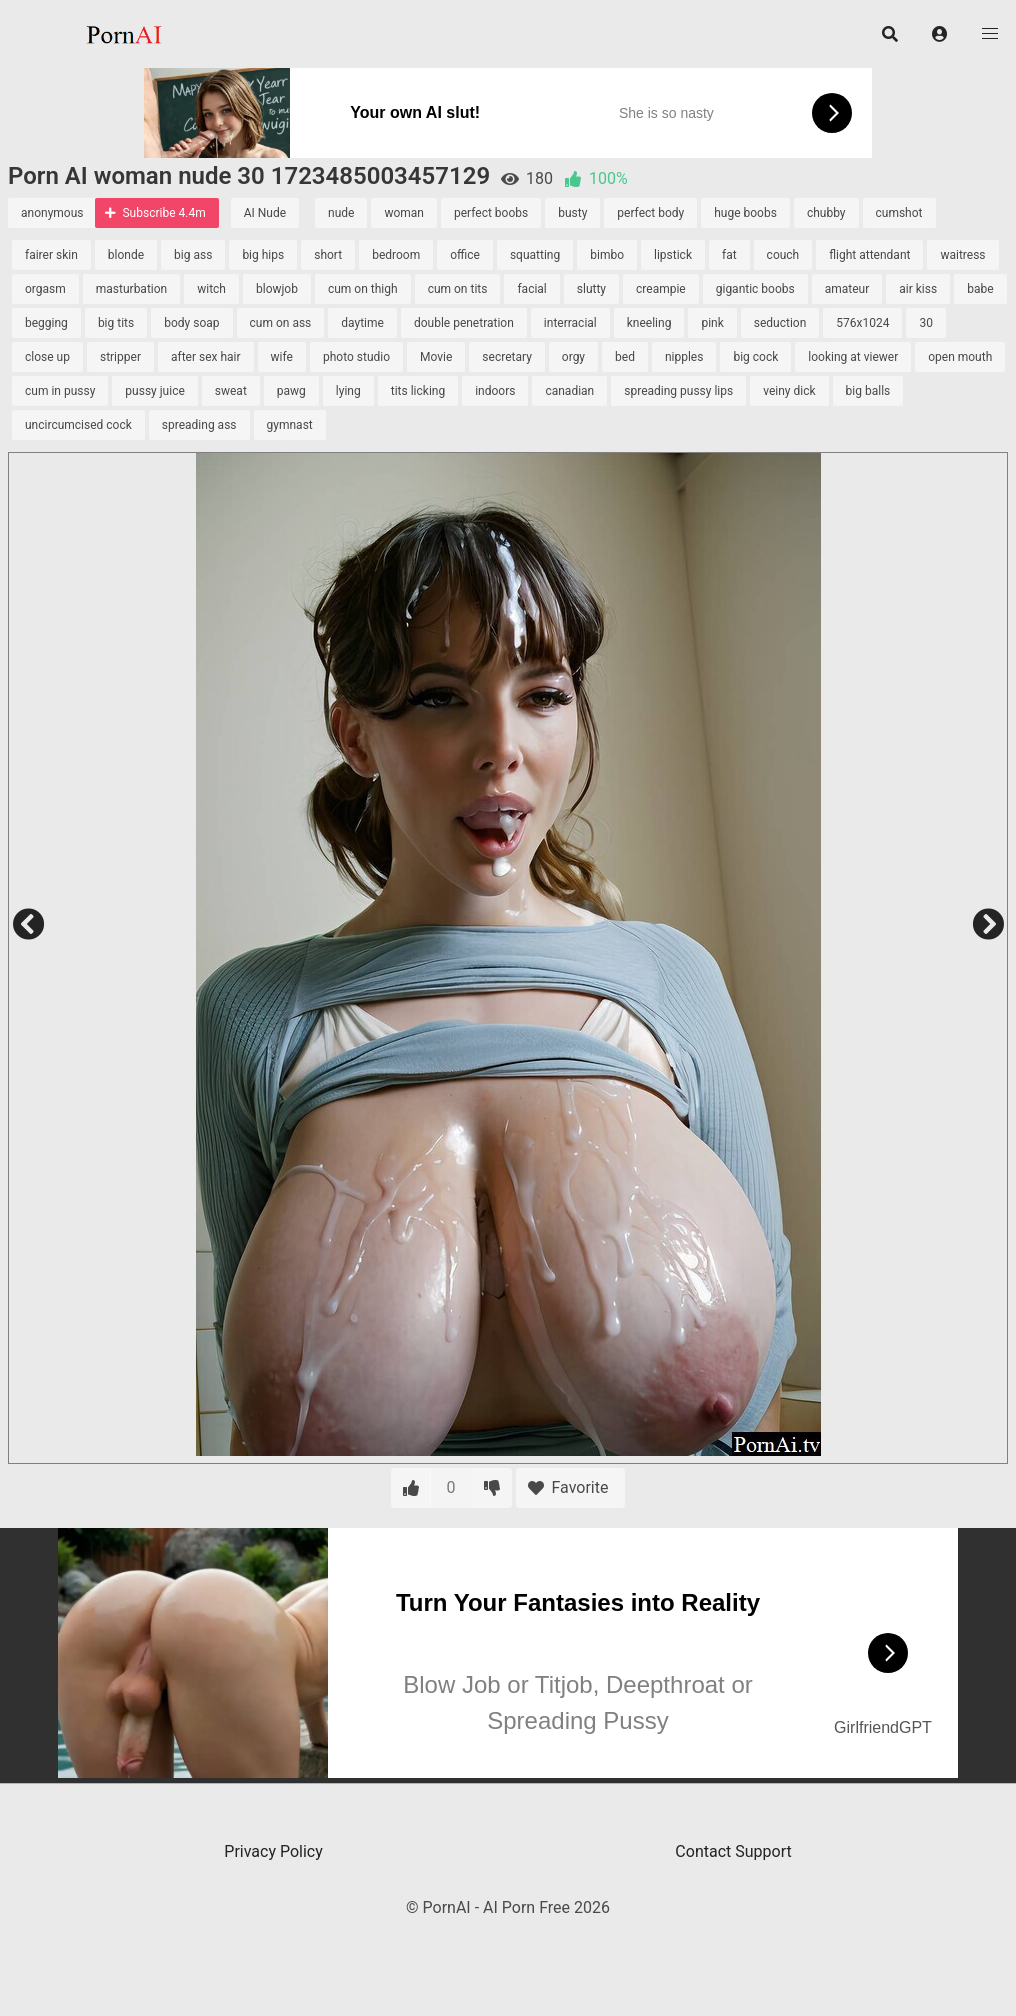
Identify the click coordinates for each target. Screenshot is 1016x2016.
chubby (826, 213)
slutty (591, 289)
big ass (193, 255)
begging (46, 323)
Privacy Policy (273, 1851)
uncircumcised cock (78, 425)
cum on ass (281, 323)
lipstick (673, 255)
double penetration (464, 323)
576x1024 (862, 323)
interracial (570, 323)
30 (926, 323)
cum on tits (458, 289)
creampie (661, 289)
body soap (191, 323)
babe (980, 289)
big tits (116, 323)
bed (625, 357)
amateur (847, 289)
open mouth (960, 357)
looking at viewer (853, 357)
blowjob (277, 289)
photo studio (356, 357)
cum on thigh (363, 289)
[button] (940, 34)
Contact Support (733, 1851)
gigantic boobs (755, 289)
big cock (755, 357)
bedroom (396, 255)
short (328, 255)
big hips (263, 255)
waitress (962, 255)
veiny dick (789, 391)
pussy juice (154, 391)
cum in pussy (60, 391)
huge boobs (745, 213)
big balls (868, 391)
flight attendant (869, 255)
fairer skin (51, 255)
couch (783, 255)
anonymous (52, 213)
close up (47, 357)
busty (572, 213)
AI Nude (265, 213)
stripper (120, 357)
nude (341, 213)
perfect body (650, 213)
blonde (126, 255)
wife (282, 357)
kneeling (649, 323)
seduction (780, 323)
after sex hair (206, 357)
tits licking (418, 391)
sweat (231, 391)
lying (348, 391)
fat (729, 255)
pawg (291, 391)
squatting (535, 255)
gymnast (290, 425)
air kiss (918, 289)
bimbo (607, 255)
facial (531, 289)
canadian (569, 391)
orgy (573, 357)
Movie (436, 357)
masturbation (131, 289)
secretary (506, 357)
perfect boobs (491, 213)
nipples (684, 357)
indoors (495, 391)
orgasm (45, 289)
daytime (362, 323)
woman (404, 213)
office (465, 255)
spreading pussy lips (678, 391)
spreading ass (199, 425)
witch (211, 289)
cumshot (899, 213)
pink (712, 323)
